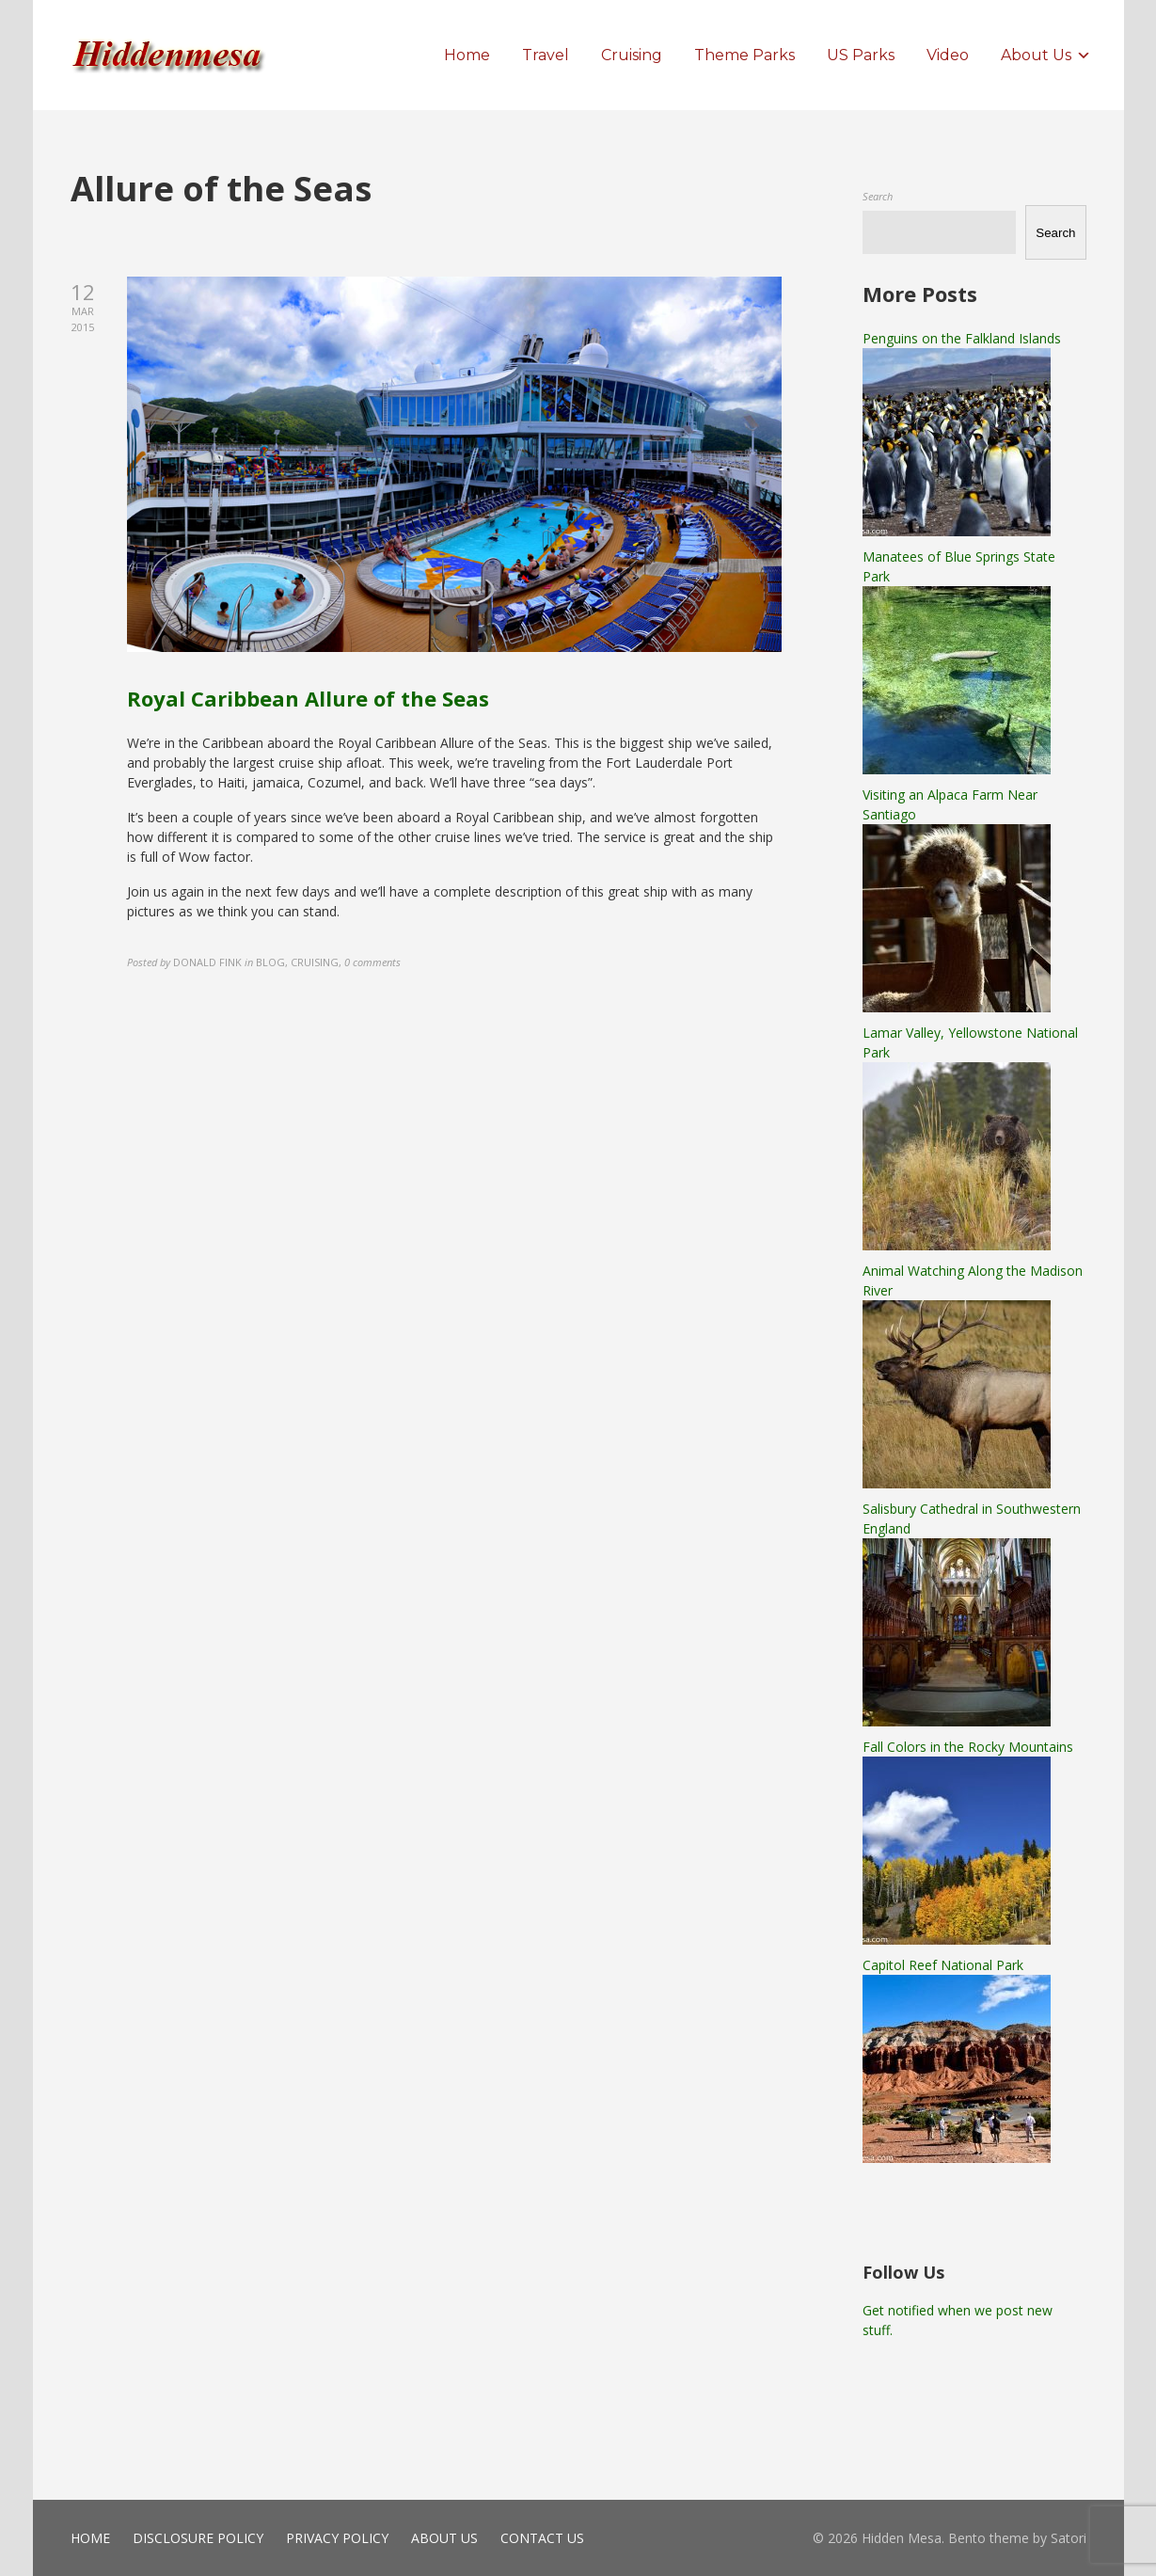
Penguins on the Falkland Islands (962, 338)
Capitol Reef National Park (943, 1965)
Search (878, 196)
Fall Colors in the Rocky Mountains (968, 1747)
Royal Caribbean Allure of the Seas (308, 698)
